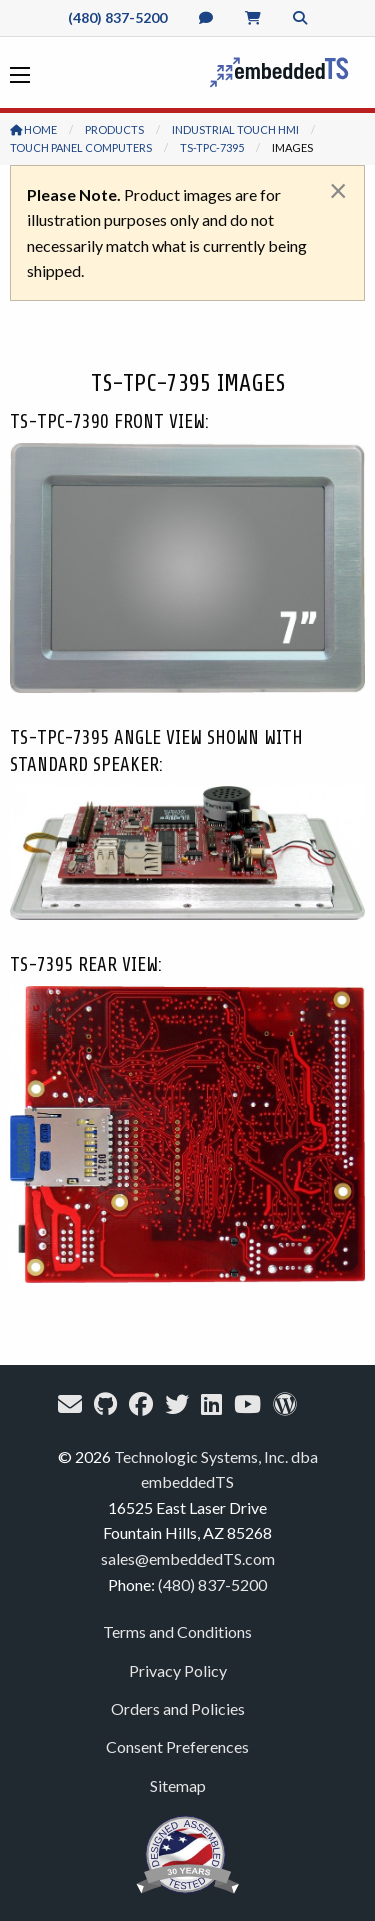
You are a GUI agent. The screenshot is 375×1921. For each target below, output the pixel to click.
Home (33, 129)
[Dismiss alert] (338, 190)
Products (114, 129)
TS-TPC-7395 (212, 147)
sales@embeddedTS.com (188, 1558)
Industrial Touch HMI (235, 129)
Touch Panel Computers (81, 147)
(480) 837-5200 (117, 17)
